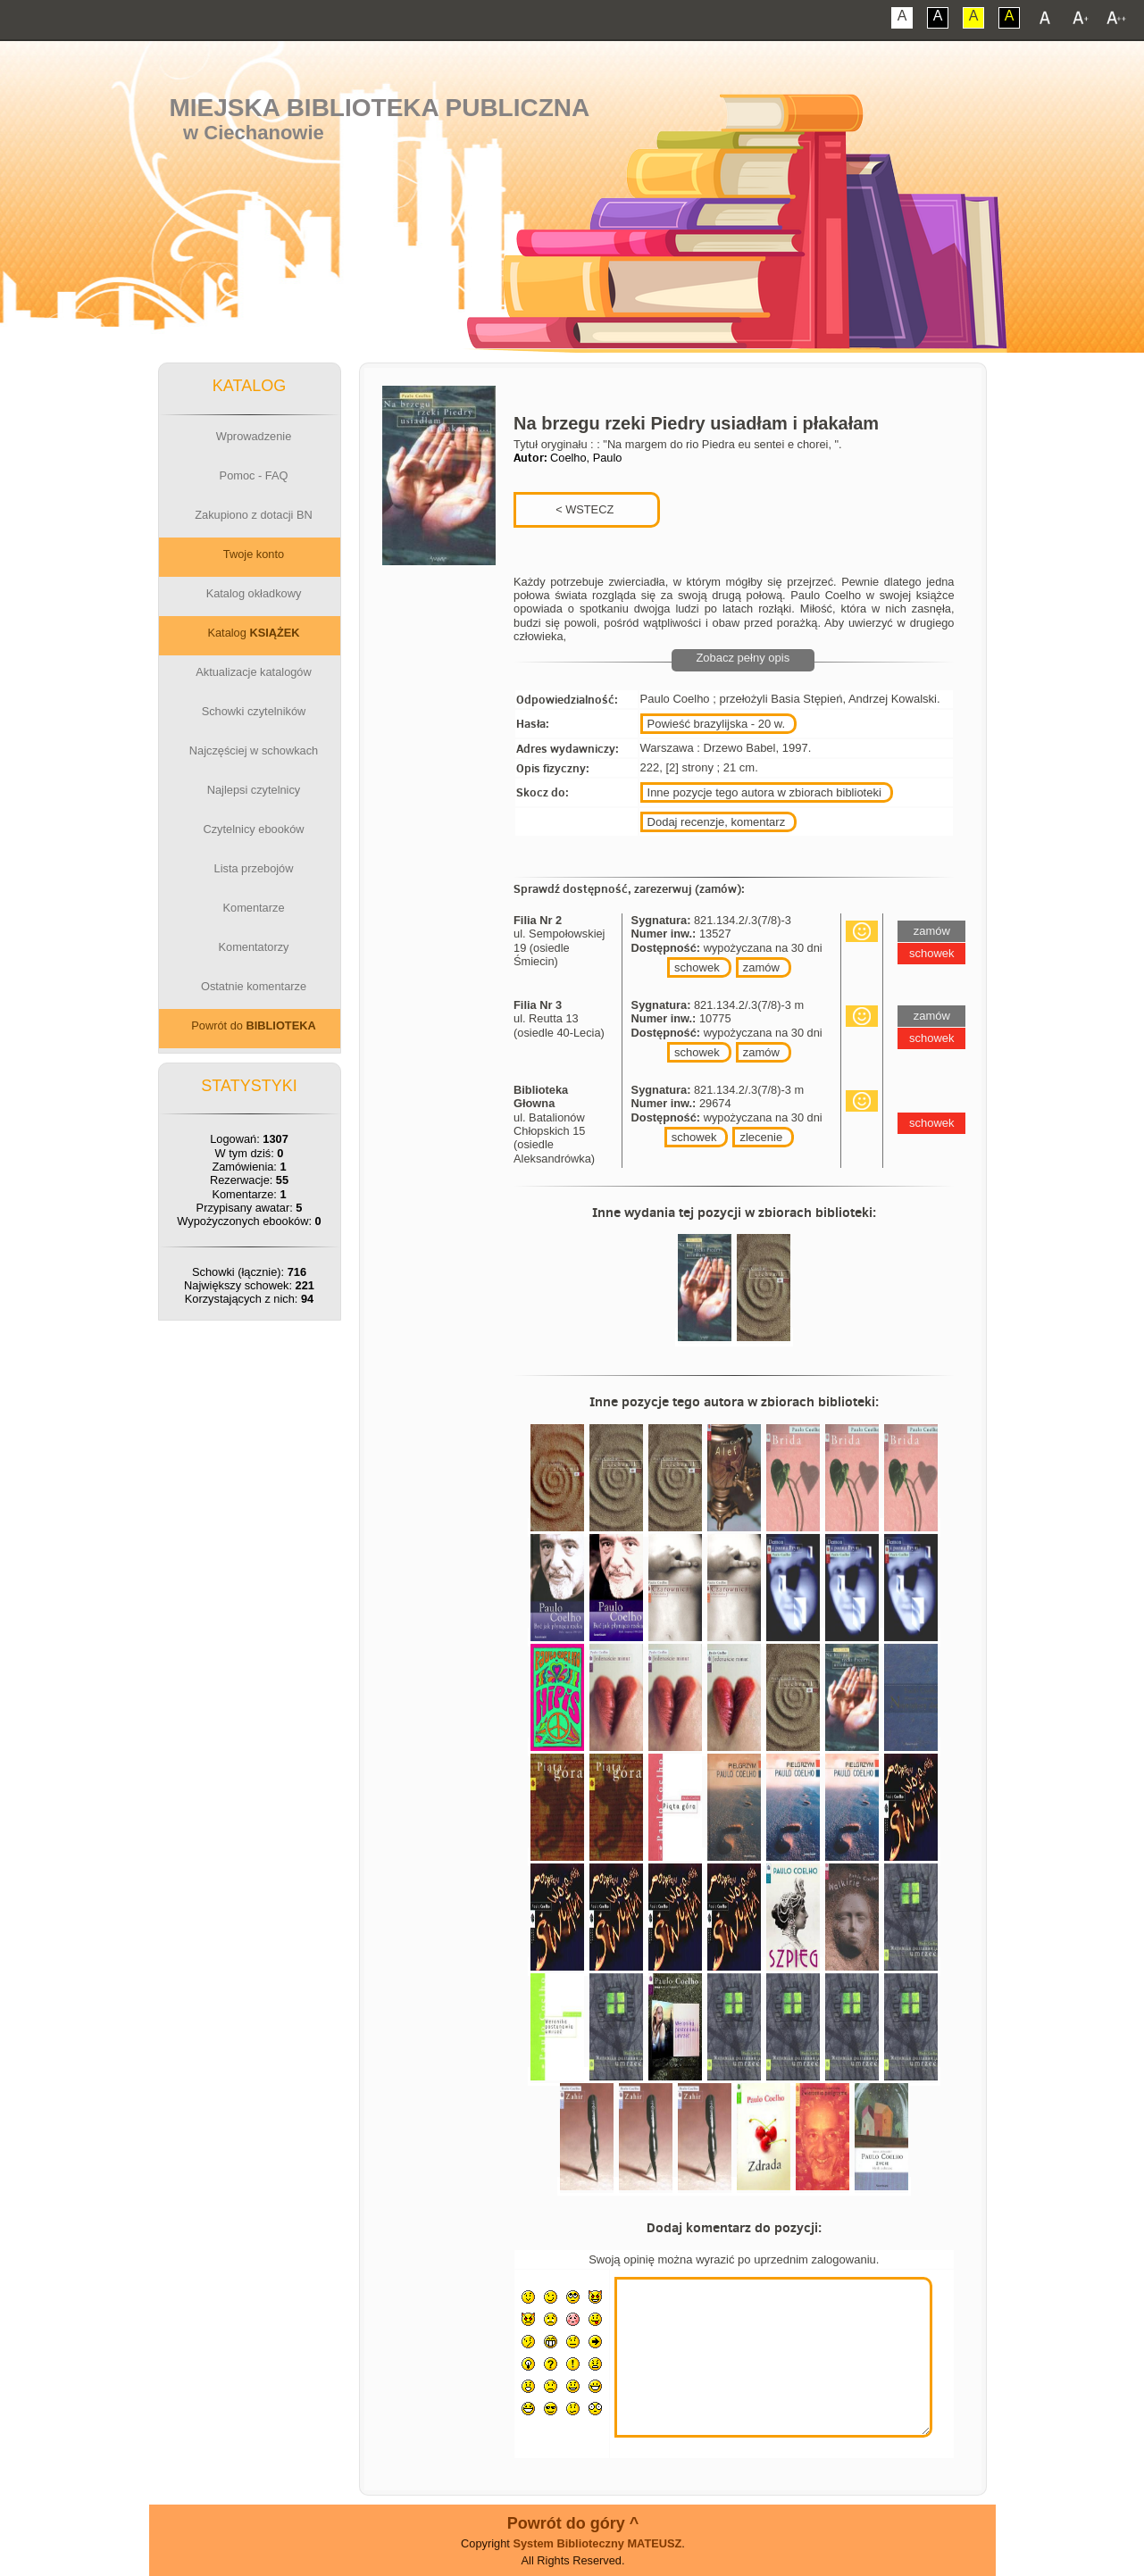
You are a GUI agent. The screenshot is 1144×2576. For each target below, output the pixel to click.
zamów (761, 967)
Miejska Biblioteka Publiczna (379, 107)
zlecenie (760, 1137)
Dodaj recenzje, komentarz (716, 822)
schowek (697, 967)
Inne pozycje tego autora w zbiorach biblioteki (764, 792)
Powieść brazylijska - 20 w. (716, 723)
